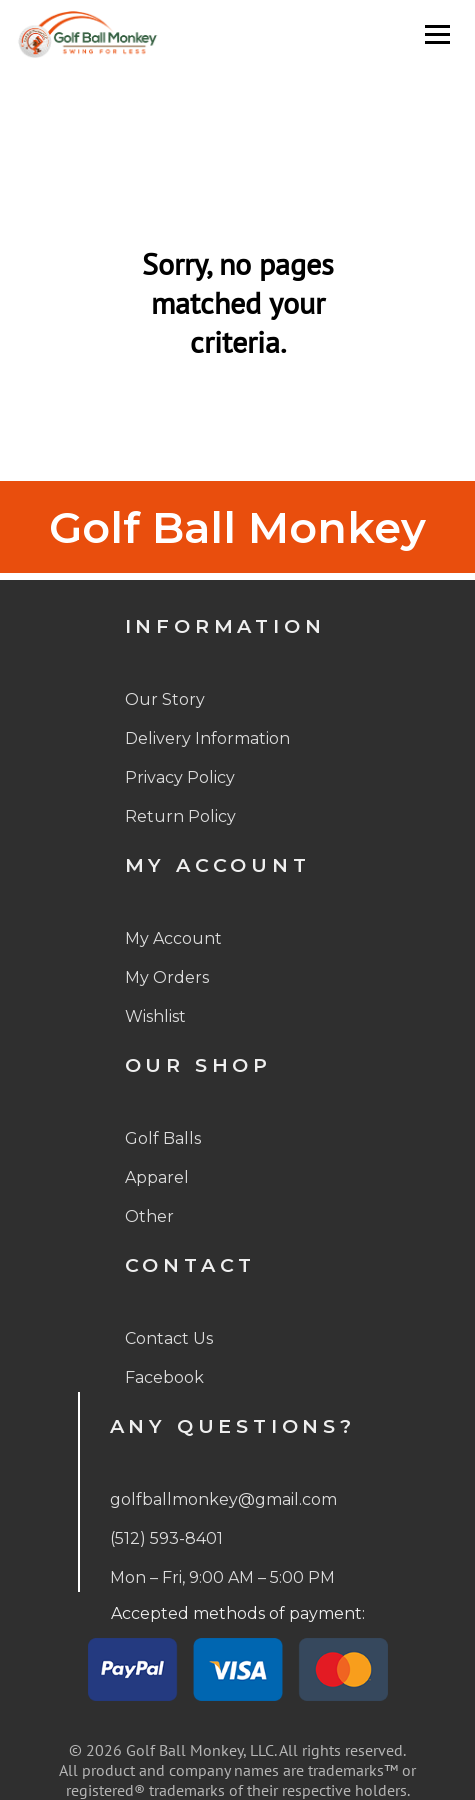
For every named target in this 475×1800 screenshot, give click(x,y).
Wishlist (155, 1016)
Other (149, 1216)
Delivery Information (207, 738)
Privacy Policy (180, 777)
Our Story (165, 699)
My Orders (167, 977)
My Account (173, 938)
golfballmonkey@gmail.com (223, 1499)
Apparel (157, 1177)
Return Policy (180, 816)
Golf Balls (163, 1138)
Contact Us (169, 1338)
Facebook (164, 1377)
